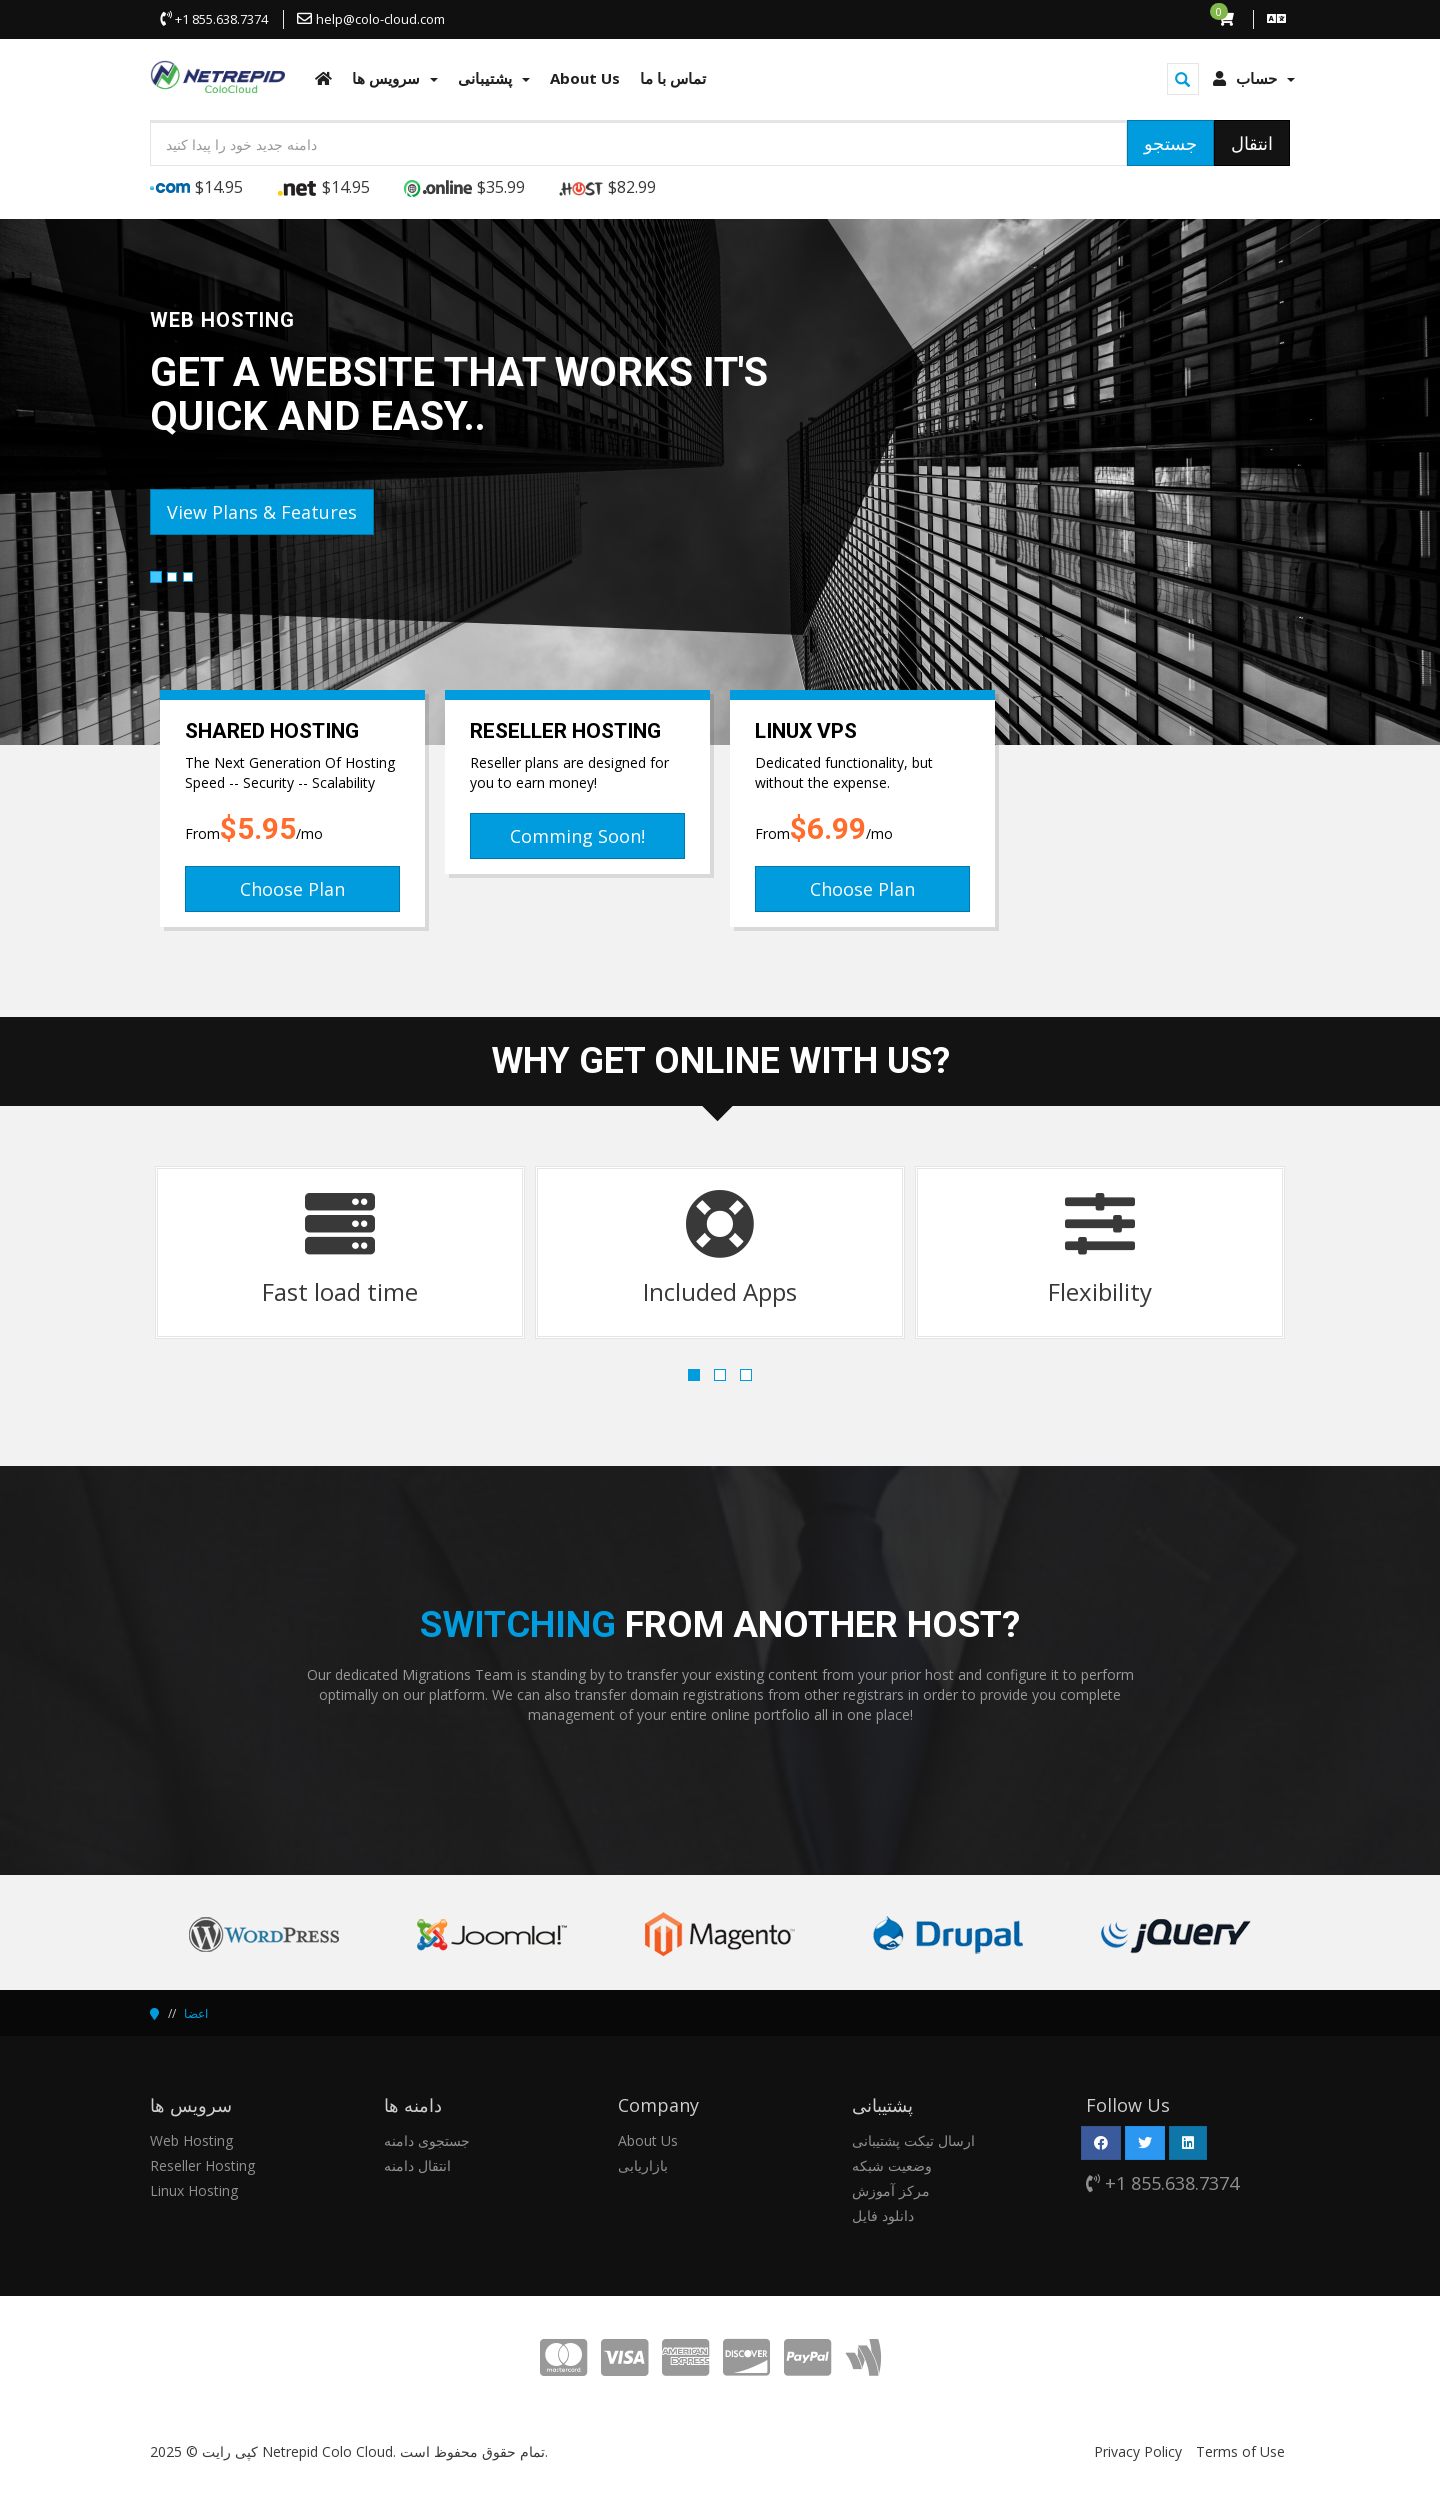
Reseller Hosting (202, 2165)
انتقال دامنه (417, 2165)
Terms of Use (1240, 2451)
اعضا (196, 2013)
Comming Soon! (577, 836)
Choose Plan (292, 889)
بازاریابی (643, 2165)
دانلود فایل (883, 2215)
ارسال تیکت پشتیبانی (913, 2140)
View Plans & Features (262, 512)
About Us (648, 2140)
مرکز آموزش (891, 2190)
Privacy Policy (1138, 2451)
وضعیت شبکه (892, 2165)
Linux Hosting (194, 2190)
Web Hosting (191, 2140)
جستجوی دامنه (427, 2140)
